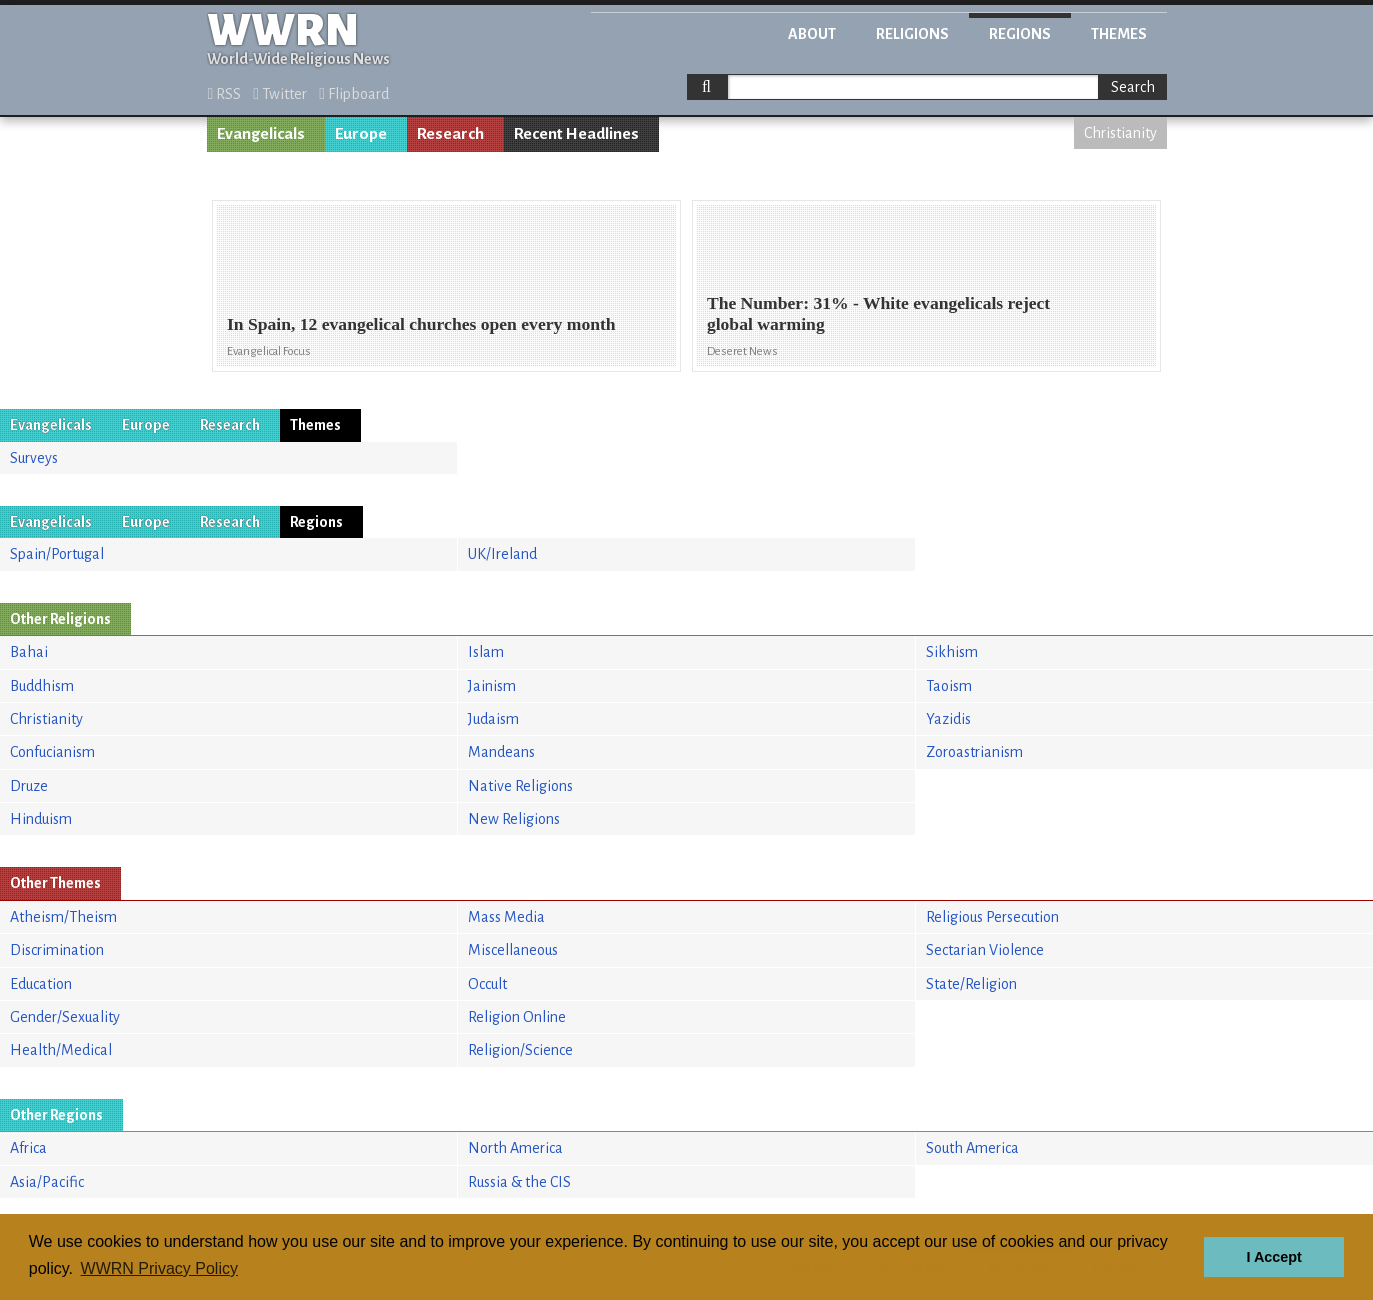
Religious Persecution (992, 917)
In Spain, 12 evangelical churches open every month (421, 324)
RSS (225, 94)
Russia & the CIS (519, 1182)
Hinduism (41, 819)
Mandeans (501, 752)
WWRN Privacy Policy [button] (159, 1268)
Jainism (492, 686)
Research (450, 134)
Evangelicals (261, 134)
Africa (28, 1148)
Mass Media (506, 917)
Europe (361, 134)
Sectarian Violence (985, 950)
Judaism (493, 719)
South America (972, 1148)
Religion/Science (520, 1050)
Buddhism (42, 686)
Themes (1119, 34)
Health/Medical (61, 1050)
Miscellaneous (513, 950)
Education (41, 984)
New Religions (514, 819)
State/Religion (971, 984)
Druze (29, 786)
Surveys (34, 458)
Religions (912, 34)
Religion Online (517, 1017)
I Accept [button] (1273, 1257)
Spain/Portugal (57, 554)
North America (515, 1148)
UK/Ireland (502, 554)
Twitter (280, 94)
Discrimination (57, 950)
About (812, 34)
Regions (1020, 34)
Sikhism (952, 652)
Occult (487, 984)
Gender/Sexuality (65, 1017)
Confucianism (52, 752)
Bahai (29, 652)
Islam (486, 652)
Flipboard (354, 94)
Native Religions (520, 786)
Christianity (1120, 133)
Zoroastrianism (974, 752)
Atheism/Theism (63, 917)
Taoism (949, 686)
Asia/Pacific (47, 1182)
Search (1133, 87)
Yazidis (948, 719)
